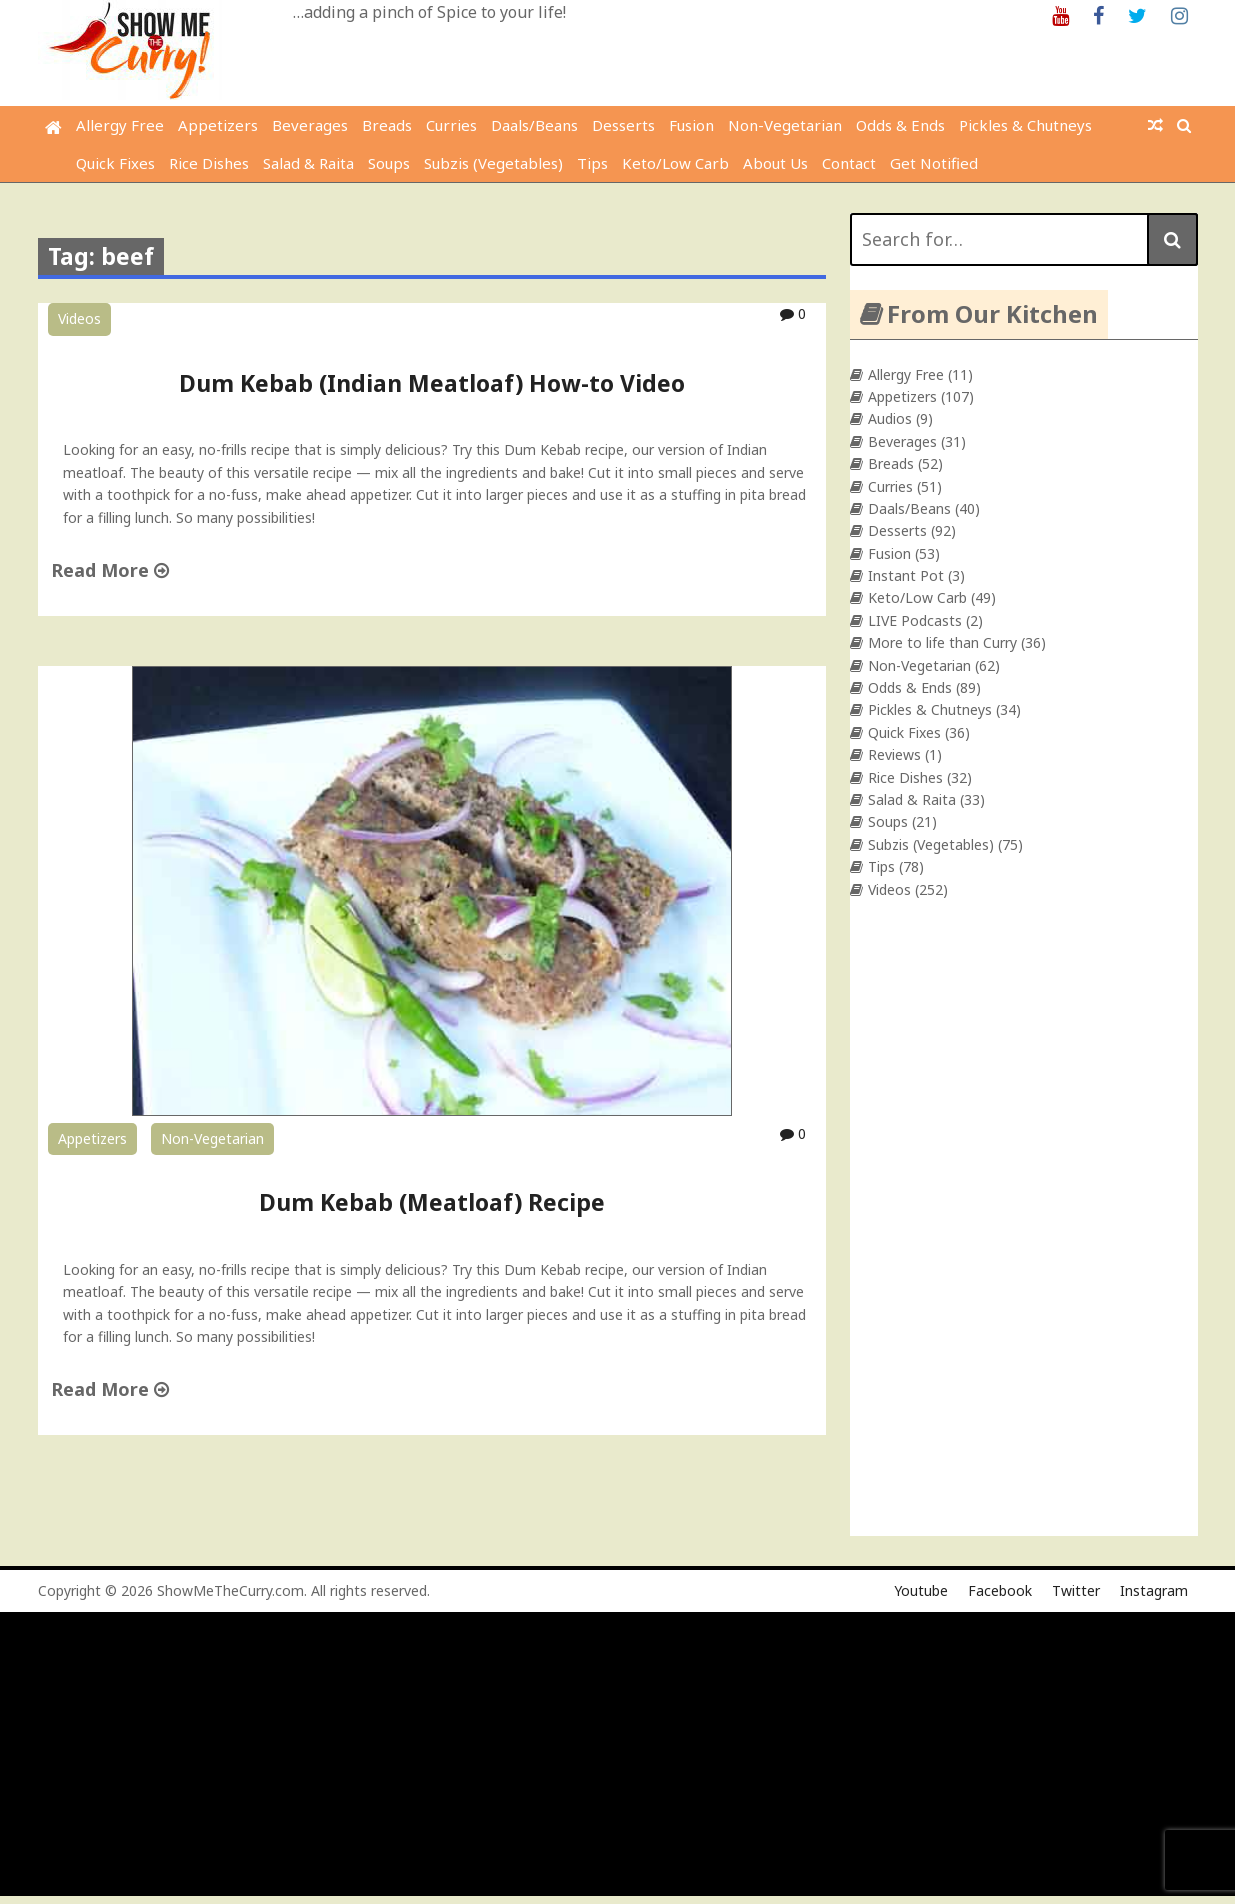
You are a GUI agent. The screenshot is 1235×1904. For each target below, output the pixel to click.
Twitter (1076, 1590)
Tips (592, 163)
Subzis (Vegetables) (493, 163)
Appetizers (218, 125)
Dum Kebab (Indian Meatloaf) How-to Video (432, 383)
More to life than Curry (942, 642)
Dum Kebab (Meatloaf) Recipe (432, 1202)
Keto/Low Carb (675, 163)
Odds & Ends (900, 125)
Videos (79, 318)
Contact (849, 163)
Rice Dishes (209, 163)
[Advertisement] (605, 1756)
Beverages (310, 125)
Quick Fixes (115, 163)
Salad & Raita (308, 163)
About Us (775, 163)
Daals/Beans (534, 125)
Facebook (1000, 1590)
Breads (387, 125)
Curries (451, 125)
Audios (890, 418)
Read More (110, 570)
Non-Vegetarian (785, 125)
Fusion (691, 125)
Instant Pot (906, 575)
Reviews (894, 754)
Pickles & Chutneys (1025, 125)
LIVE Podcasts (915, 620)
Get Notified (934, 163)
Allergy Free (120, 125)
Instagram (1154, 1590)
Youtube (921, 1590)
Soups (389, 163)
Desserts (623, 125)
